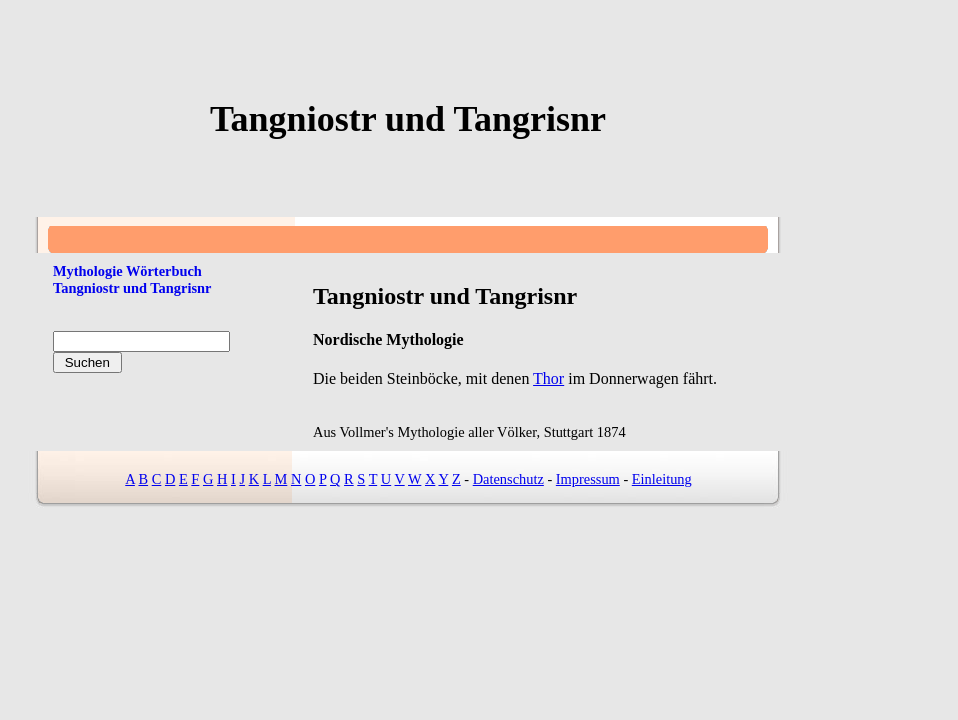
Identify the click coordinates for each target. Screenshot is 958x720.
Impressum (588, 479)
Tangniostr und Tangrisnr (132, 288)
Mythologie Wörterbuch (127, 271)
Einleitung (662, 479)
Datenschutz (508, 479)
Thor (548, 378)
